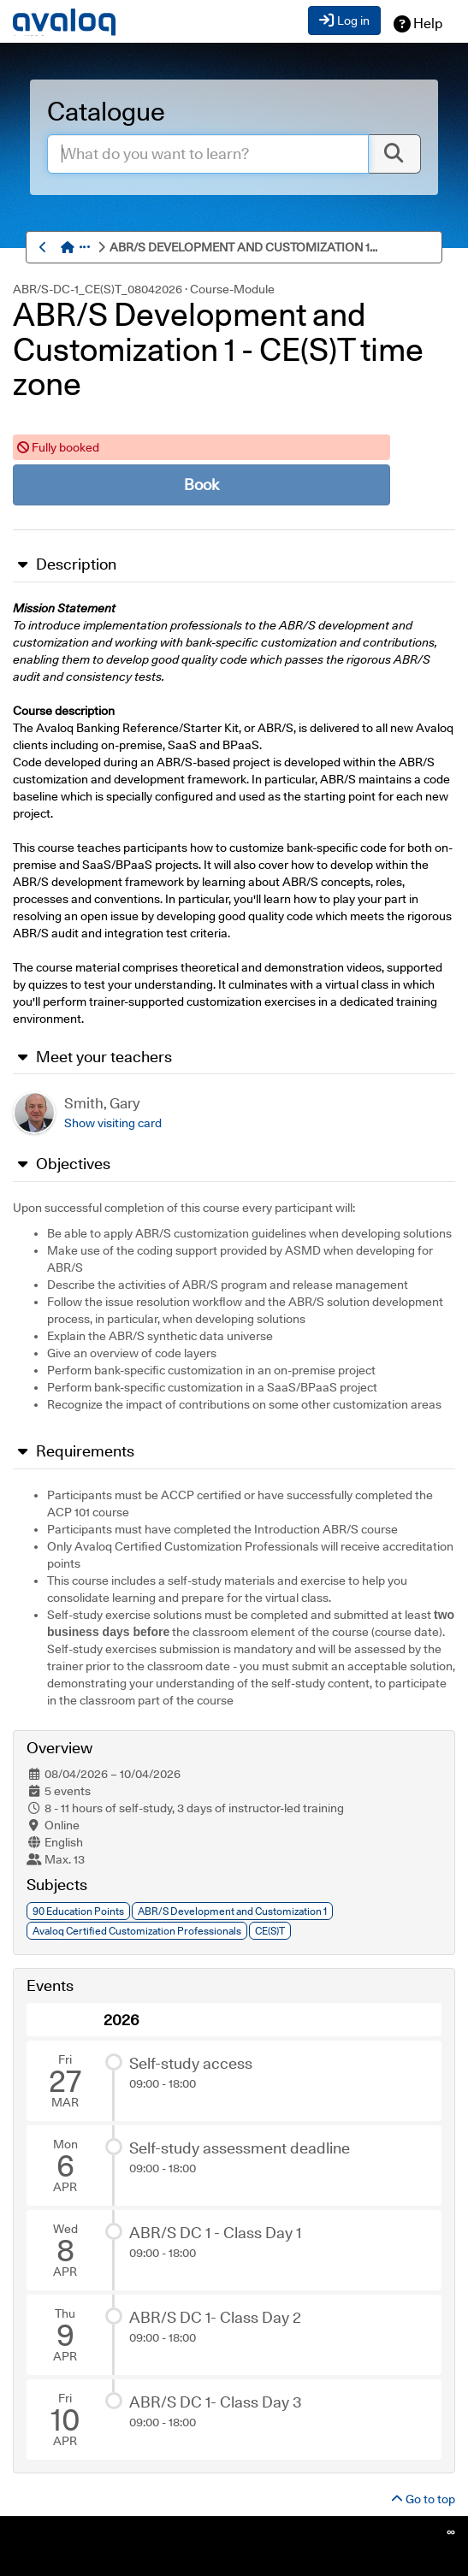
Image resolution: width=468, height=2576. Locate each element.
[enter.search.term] (208, 154)
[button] (86, 247)
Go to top (423, 2499)
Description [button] (64, 564)
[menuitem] (235, 247)
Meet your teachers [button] (92, 1057)
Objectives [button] (61, 1164)
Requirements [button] (73, 1451)
